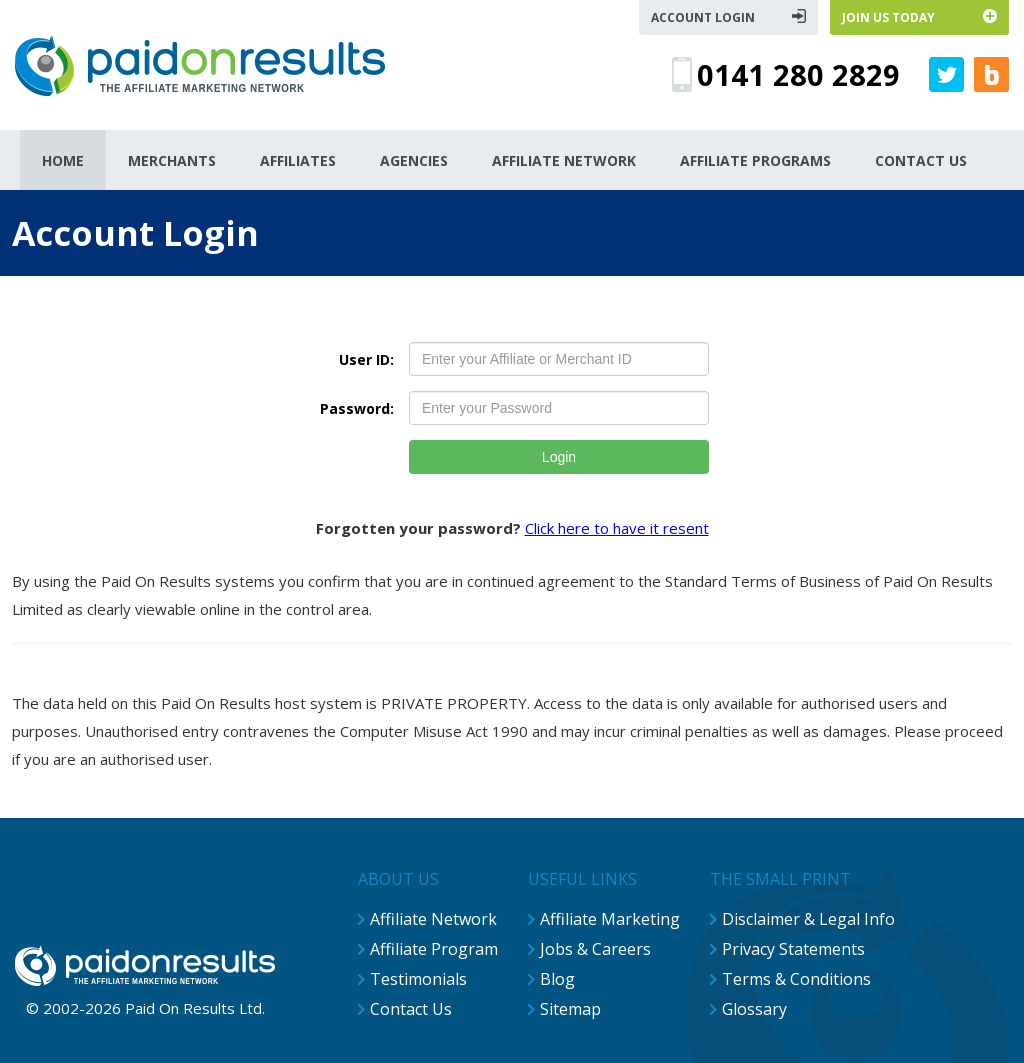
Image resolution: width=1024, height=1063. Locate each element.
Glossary (754, 1009)
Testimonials (418, 979)
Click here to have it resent (617, 528)
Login (559, 457)
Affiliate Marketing (610, 919)
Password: (357, 408)
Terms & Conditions (796, 979)
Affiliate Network (433, 919)
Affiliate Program (434, 949)
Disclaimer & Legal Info (808, 919)
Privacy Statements (793, 949)
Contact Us (411, 1009)
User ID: (366, 359)
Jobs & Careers (595, 949)
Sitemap (570, 1009)
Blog (557, 979)
